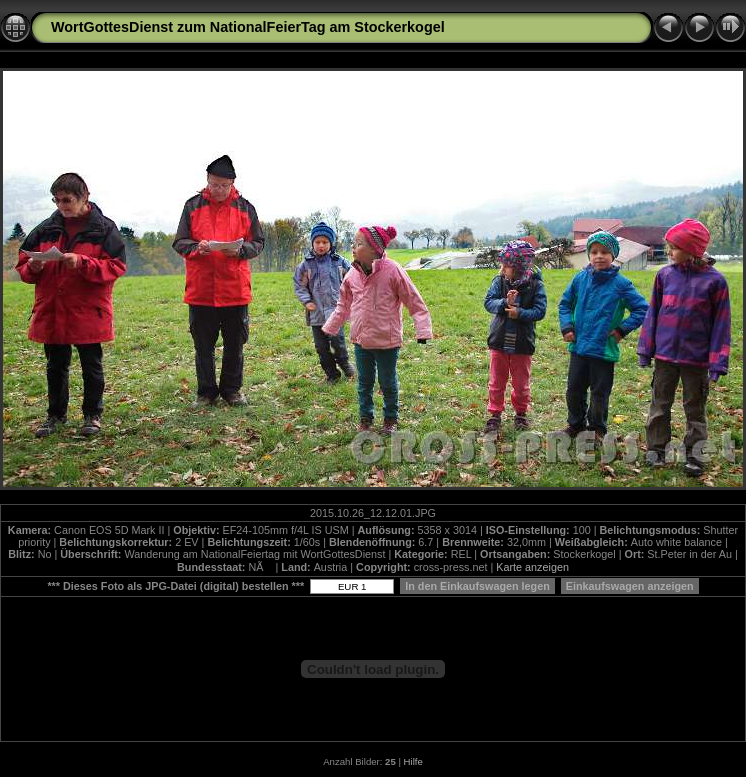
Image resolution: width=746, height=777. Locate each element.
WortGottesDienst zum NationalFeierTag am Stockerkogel (248, 27)
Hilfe (413, 761)
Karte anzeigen (532, 567)
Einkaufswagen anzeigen (630, 586)
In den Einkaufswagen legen (477, 586)
